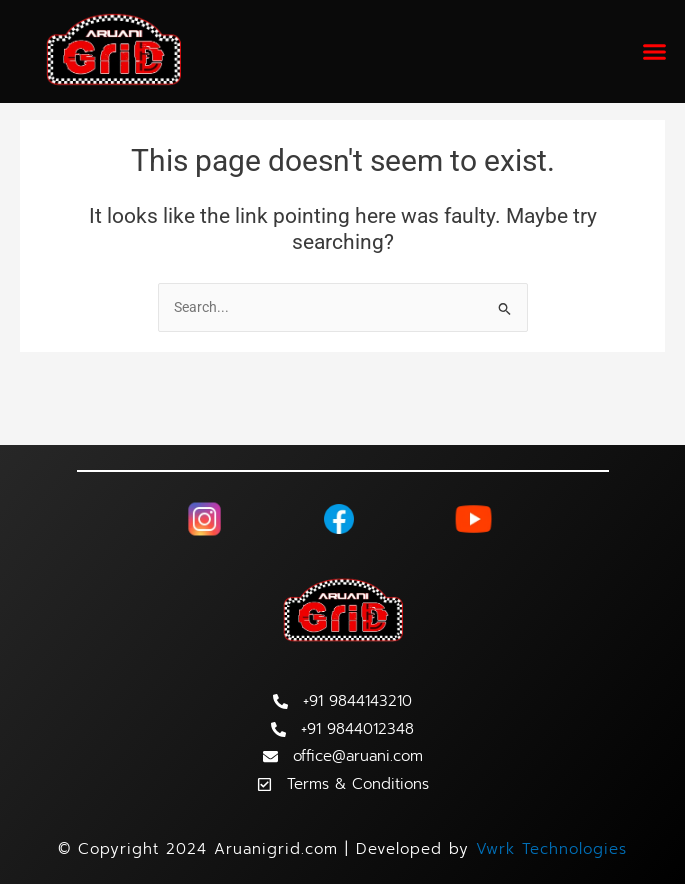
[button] (655, 52)
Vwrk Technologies (551, 849)
